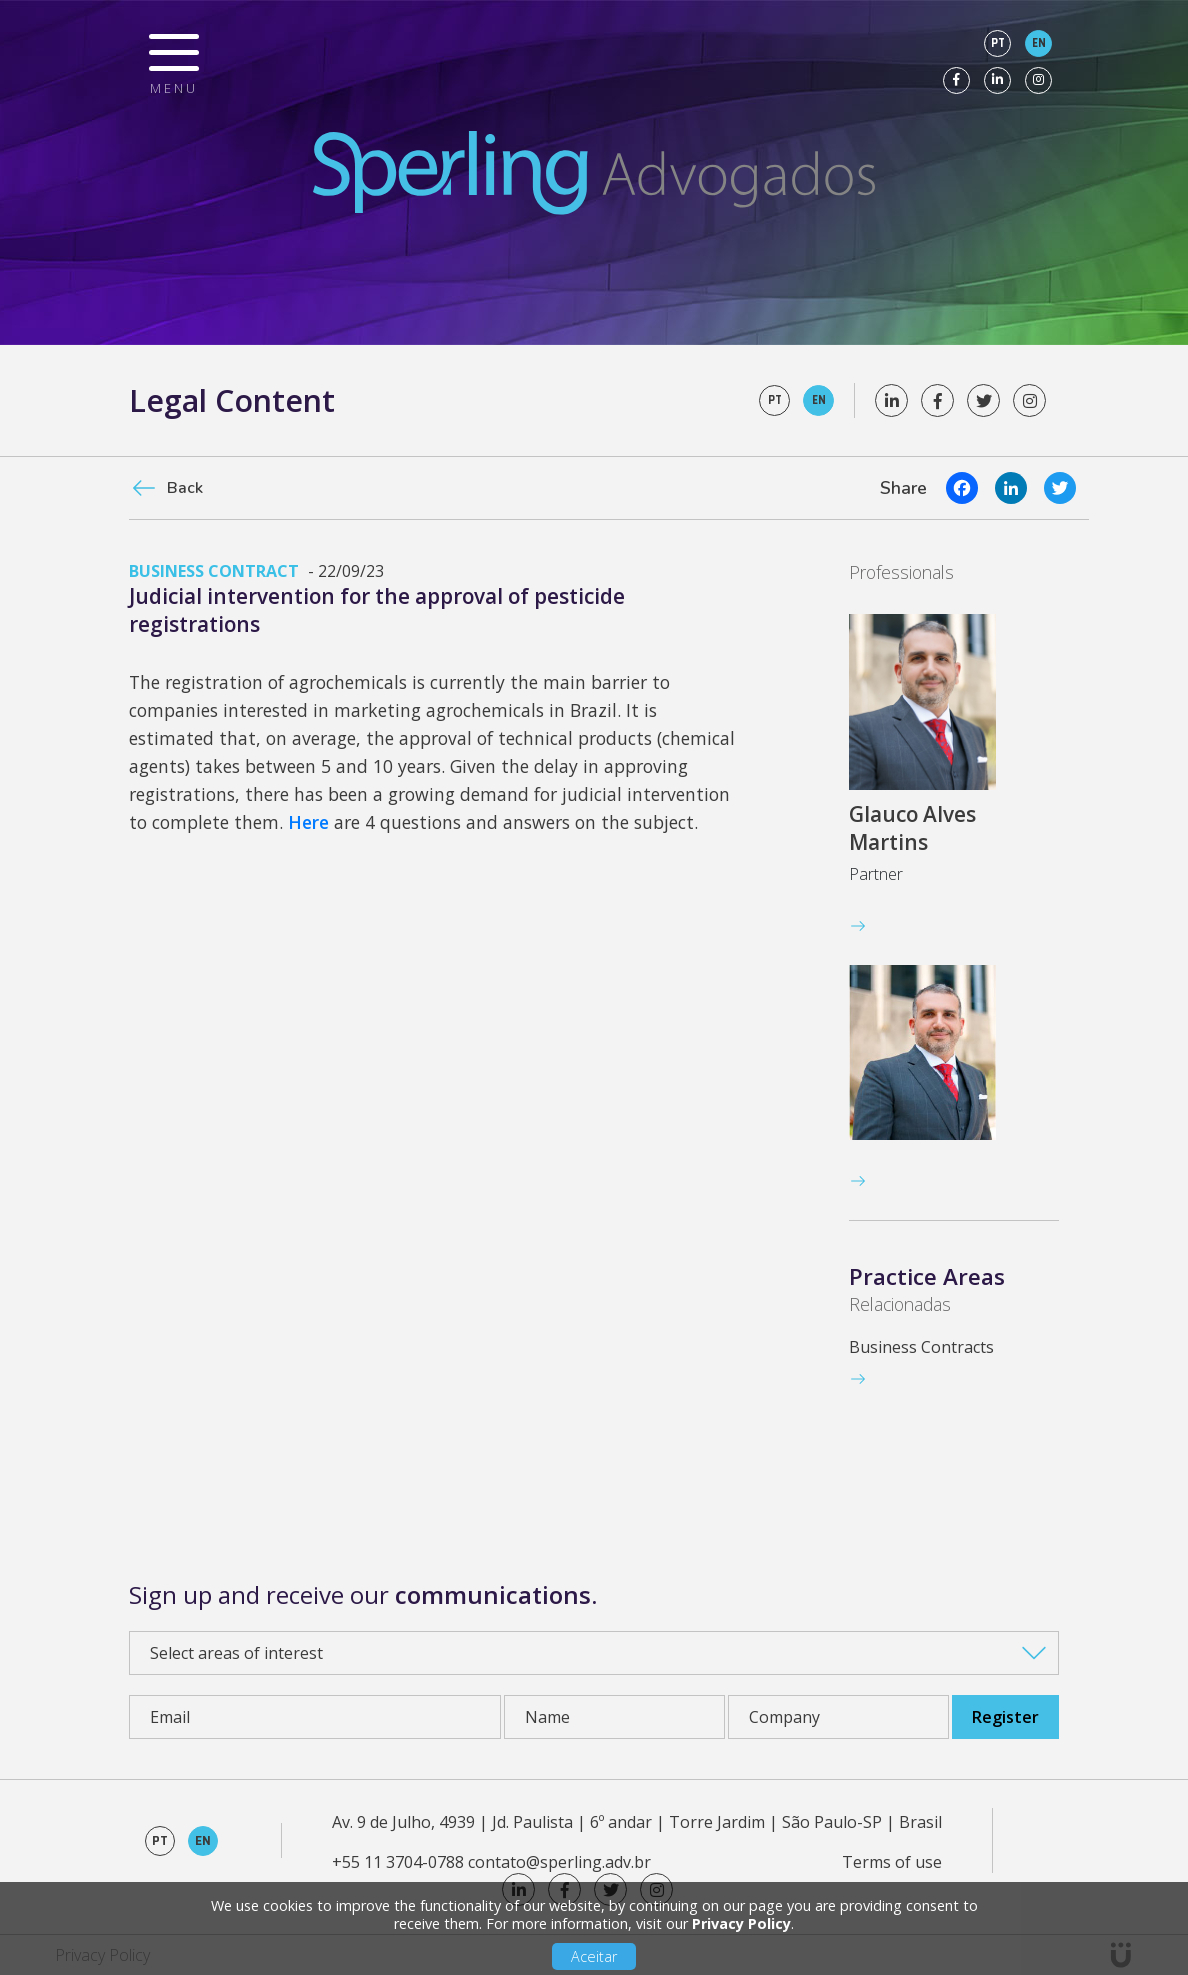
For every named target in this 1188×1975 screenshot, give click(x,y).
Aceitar (594, 1956)
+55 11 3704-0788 (398, 1862)
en (1039, 43)
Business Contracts (921, 1347)
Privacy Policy (741, 1923)
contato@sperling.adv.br (559, 1862)
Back (185, 488)
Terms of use (892, 1862)
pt (998, 43)
